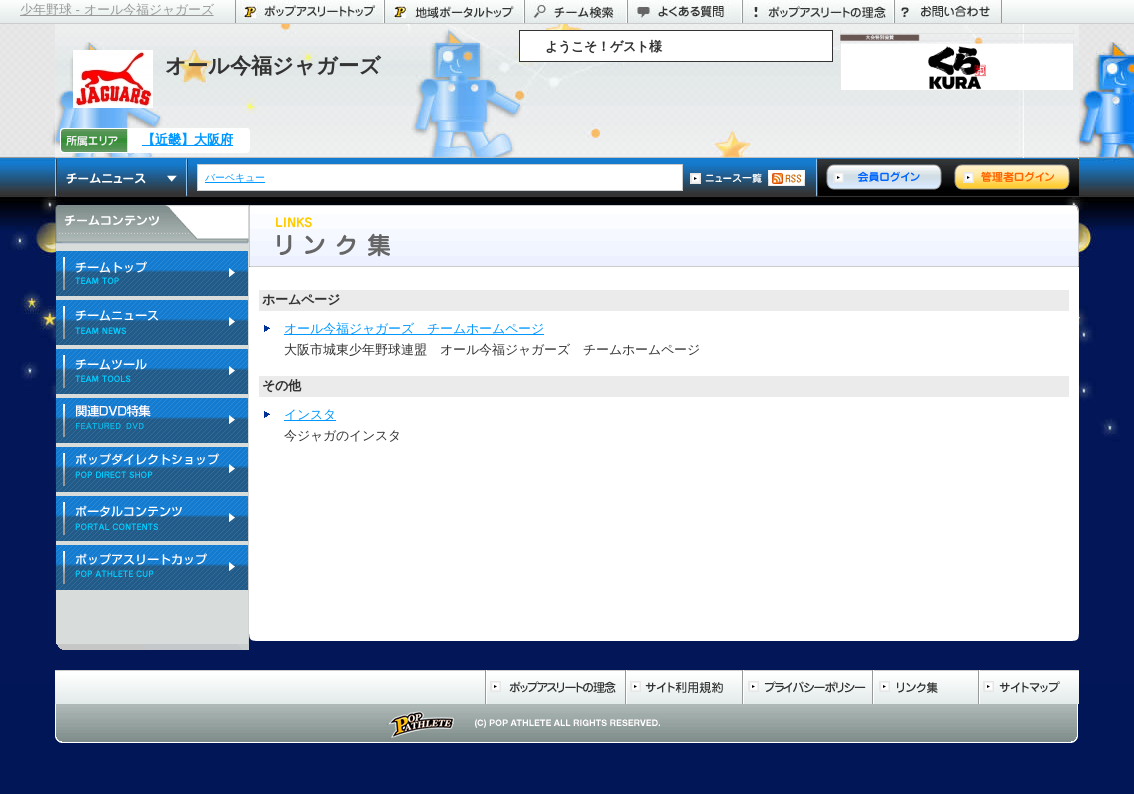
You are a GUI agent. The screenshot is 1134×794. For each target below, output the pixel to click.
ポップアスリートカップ (152, 568)
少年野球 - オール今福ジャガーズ (117, 9)
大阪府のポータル (454, 11)
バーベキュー (236, 177)
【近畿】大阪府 (187, 139)
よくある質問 (684, 11)
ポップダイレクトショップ (152, 470)
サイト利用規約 (683, 687)
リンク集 (925, 687)
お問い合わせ (948, 11)
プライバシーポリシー (807, 687)
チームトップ (152, 274)
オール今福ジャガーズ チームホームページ (414, 328)
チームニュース (121, 177)
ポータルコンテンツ (152, 519)
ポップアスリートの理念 (818, 11)
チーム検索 (575, 11)
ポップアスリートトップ (309, 11)
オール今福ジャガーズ (273, 65)
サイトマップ (1028, 687)
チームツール (152, 372)
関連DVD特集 (152, 421)
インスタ (310, 414)
